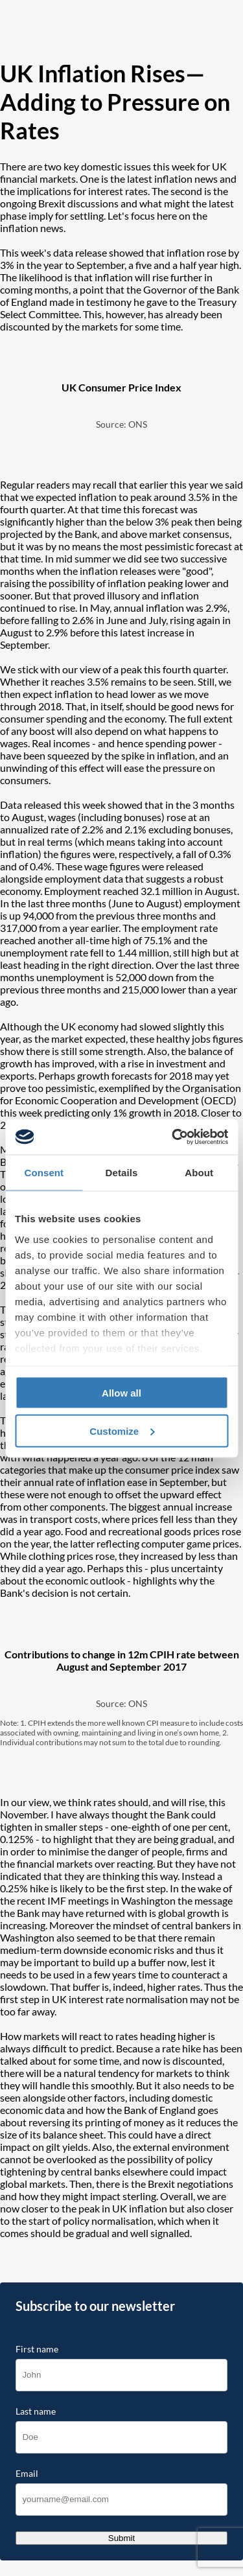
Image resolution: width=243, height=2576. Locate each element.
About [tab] (199, 1172)
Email (27, 2473)
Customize (121, 1430)
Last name (36, 2411)
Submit (121, 2538)
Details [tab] (122, 1172)
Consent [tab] (44, 1172)
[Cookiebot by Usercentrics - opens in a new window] (173, 1136)
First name (37, 2349)
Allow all (121, 1392)
